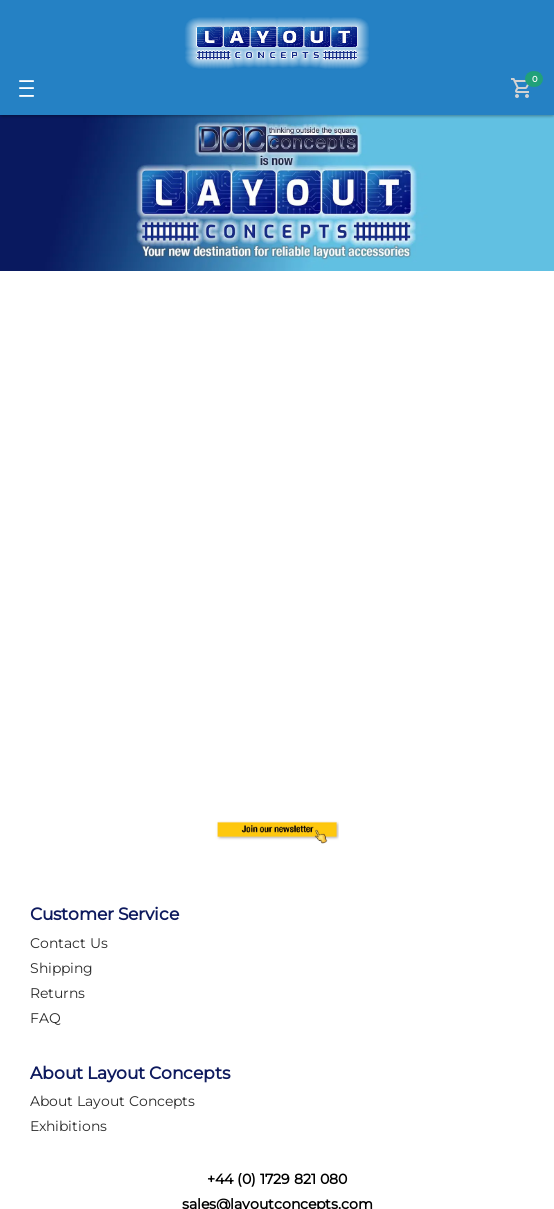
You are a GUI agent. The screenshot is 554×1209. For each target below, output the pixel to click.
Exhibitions (68, 1126)
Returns (57, 993)
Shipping (61, 968)
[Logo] (277, 43)
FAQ (45, 1018)
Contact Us (69, 943)
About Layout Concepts (112, 1101)
